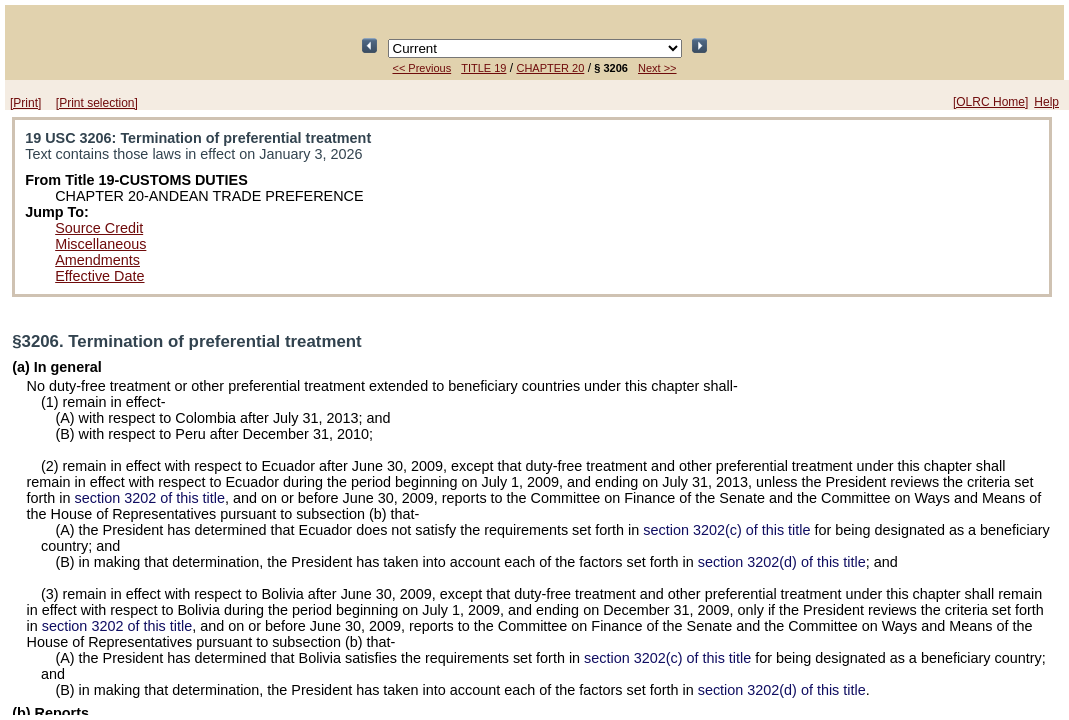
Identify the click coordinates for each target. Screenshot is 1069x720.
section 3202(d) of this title (782, 562)
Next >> (657, 68)
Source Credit (99, 228)
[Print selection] (97, 103)
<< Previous (421, 68)
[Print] (25, 103)
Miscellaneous (100, 244)
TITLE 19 (483, 68)
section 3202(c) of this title (726, 530)
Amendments (97, 260)
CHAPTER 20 (550, 68)
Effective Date (99, 276)
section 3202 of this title (150, 498)
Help (1046, 102)
